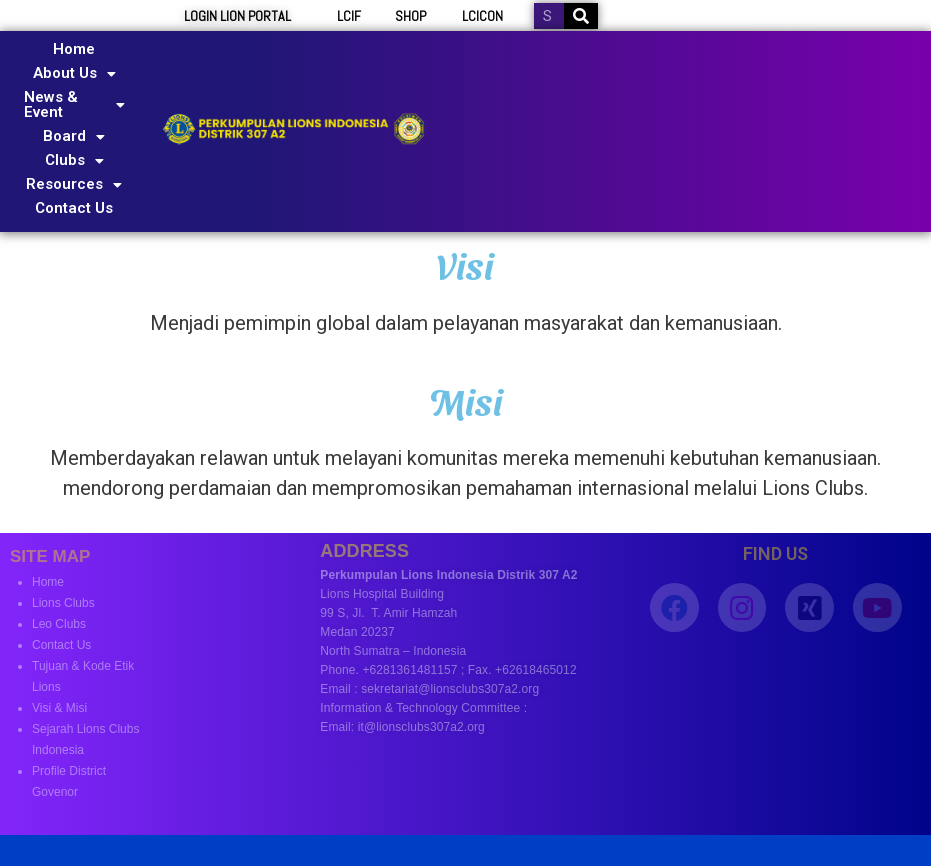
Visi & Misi (59, 708)
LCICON (482, 16)
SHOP (410, 16)
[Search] (581, 16)
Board (74, 136)
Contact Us (74, 208)
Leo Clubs (59, 624)
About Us (74, 73)
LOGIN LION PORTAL (237, 16)
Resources (74, 184)
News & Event (74, 104)
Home (74, 49)
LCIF (349, 16)
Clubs (74, 160)
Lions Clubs (63, 603)
